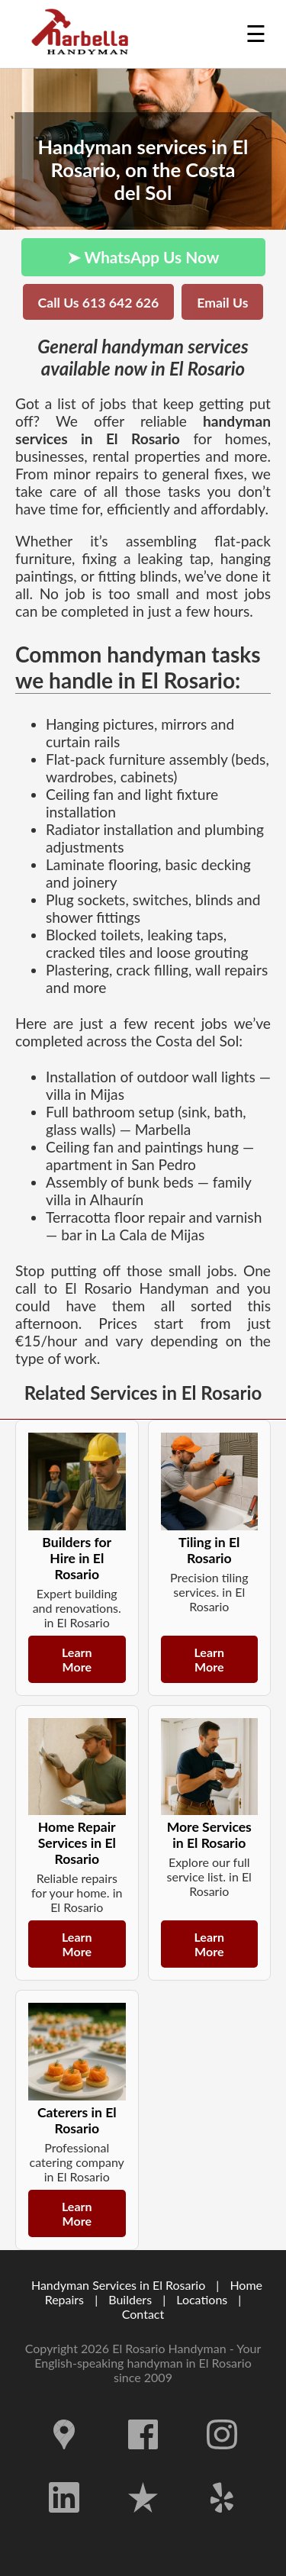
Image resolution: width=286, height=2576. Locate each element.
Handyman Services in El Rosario (118, 2285)
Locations (201, 2299)
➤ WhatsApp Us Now (143, 256)
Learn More (77, 1659)
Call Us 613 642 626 (98, 303)
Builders (130, 2299)
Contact (143, 2314)
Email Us (222, 303)
